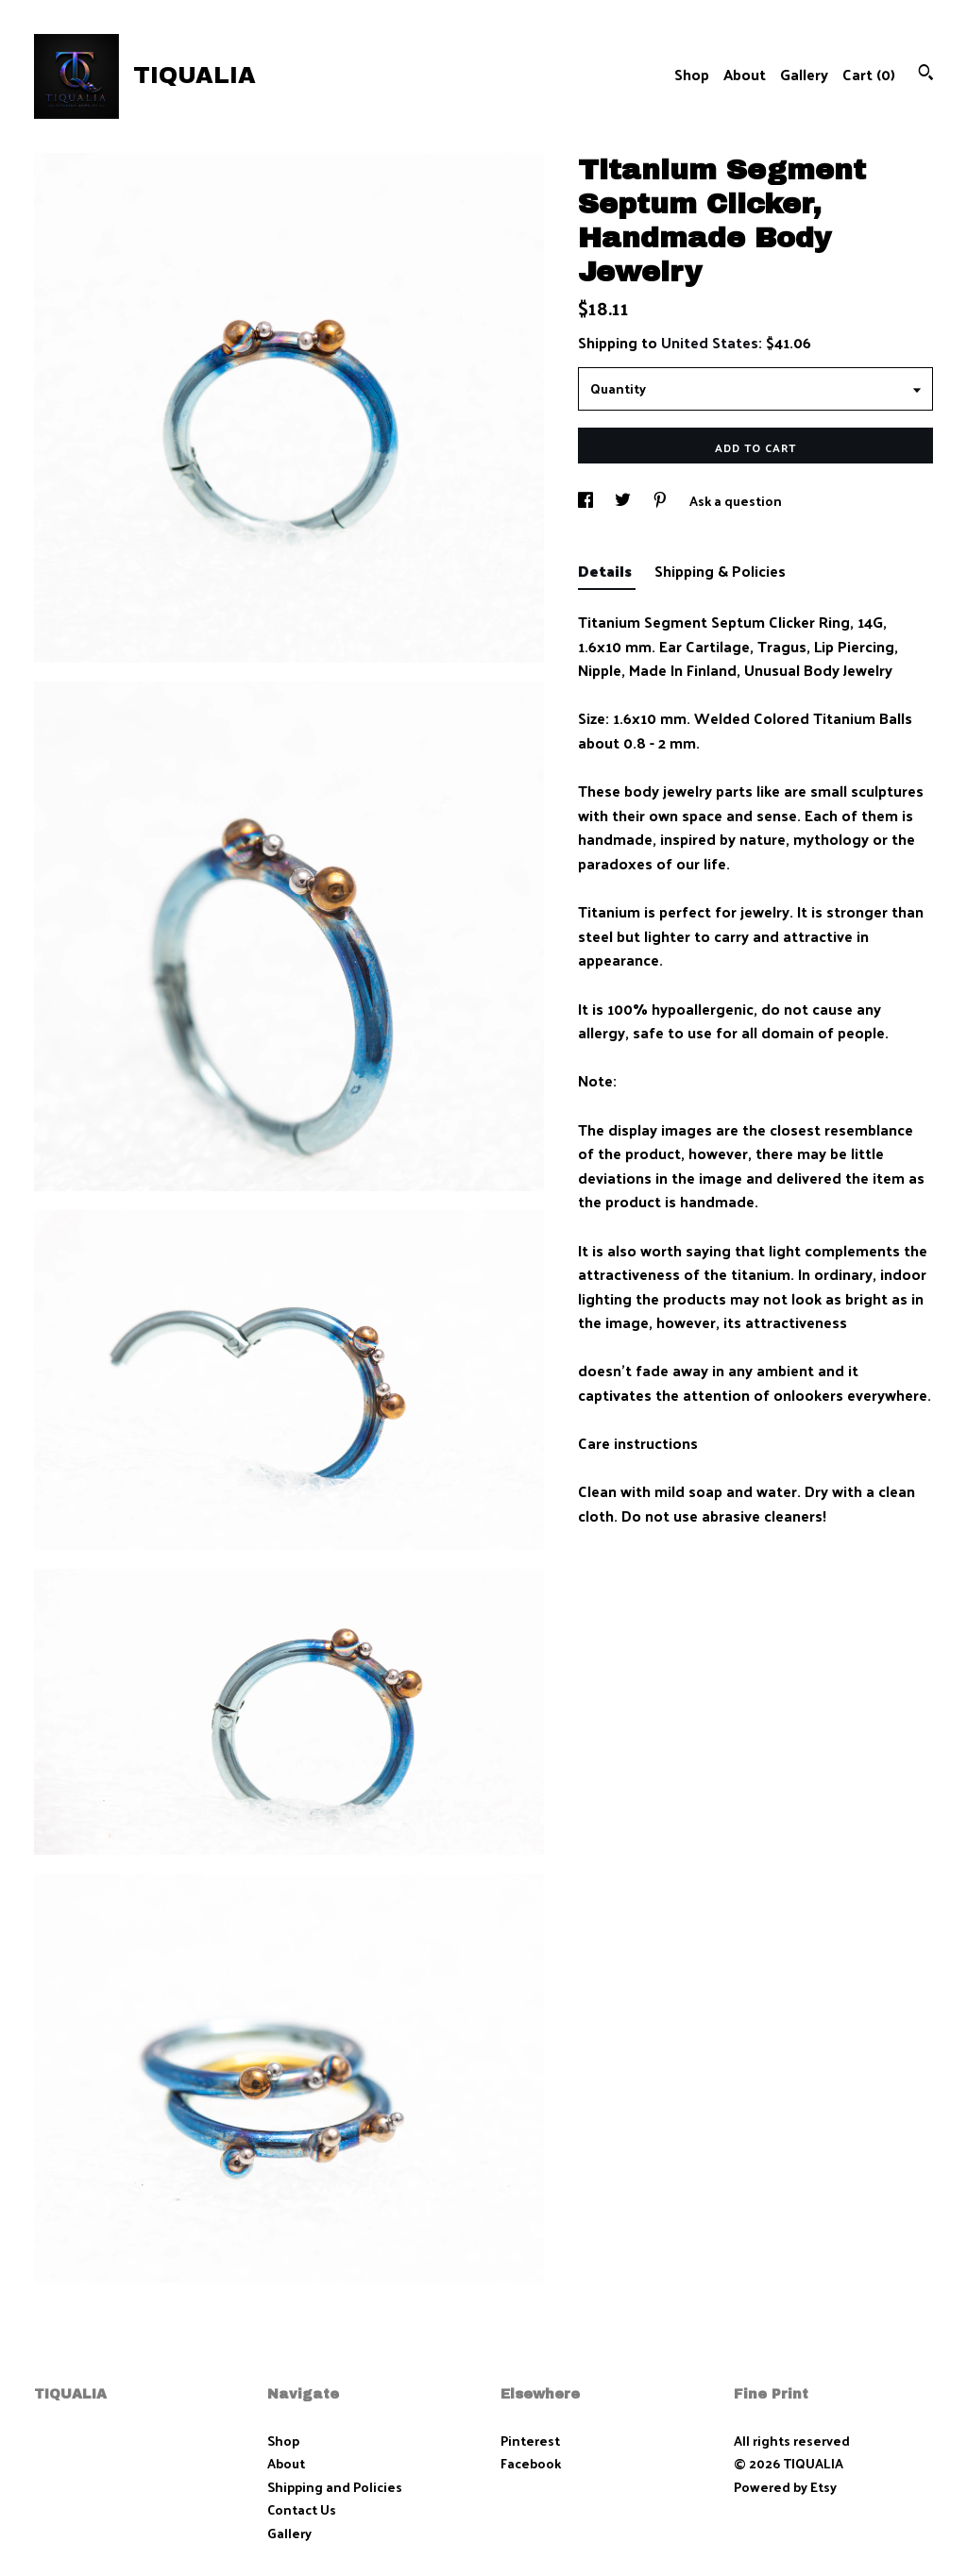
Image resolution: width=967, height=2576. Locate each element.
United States (709, 342)
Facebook (530, 2463)
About (744, 74)
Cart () (868, 74)
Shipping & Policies (720, 570)
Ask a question (735, 501)
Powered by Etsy (785, 2487)
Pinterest (530, 2440)
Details (607, 570)
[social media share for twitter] (624, 501)
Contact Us (301, 2509)
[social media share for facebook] (587, 501)
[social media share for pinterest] (661, 501)
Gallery (804, 74)
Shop (691, 74)
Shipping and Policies (334, 2487)
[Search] (926, 74)
